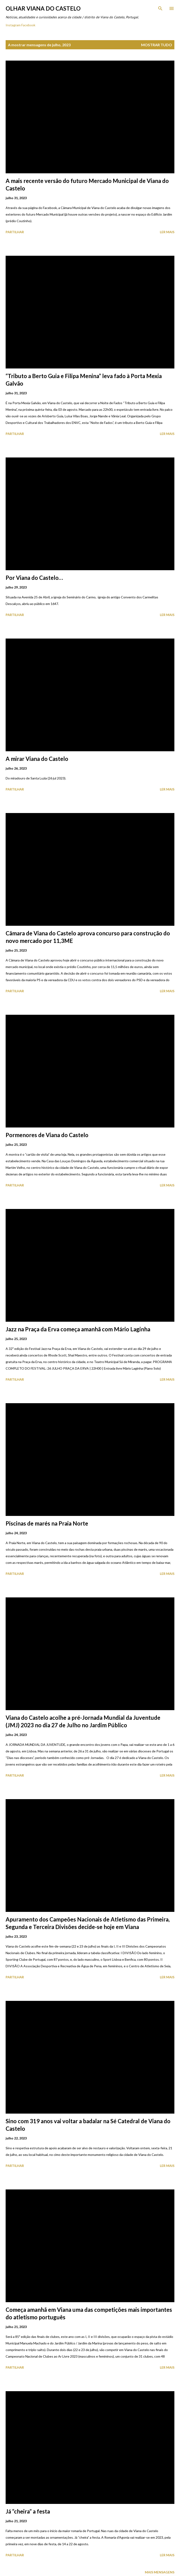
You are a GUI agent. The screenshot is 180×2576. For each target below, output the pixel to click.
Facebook (28, 25)
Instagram (13, 25)
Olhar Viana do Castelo (43, 8)
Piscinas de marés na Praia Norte (47, 1523)
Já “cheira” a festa (28, 2511)
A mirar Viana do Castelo (37, 758)
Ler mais (167, 232)
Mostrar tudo (156, 45)
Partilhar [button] (15, 232)
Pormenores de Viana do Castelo (47, 1134)
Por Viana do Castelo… (34, 577)
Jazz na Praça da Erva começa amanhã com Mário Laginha (78, 1329)
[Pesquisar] (160, 8)
